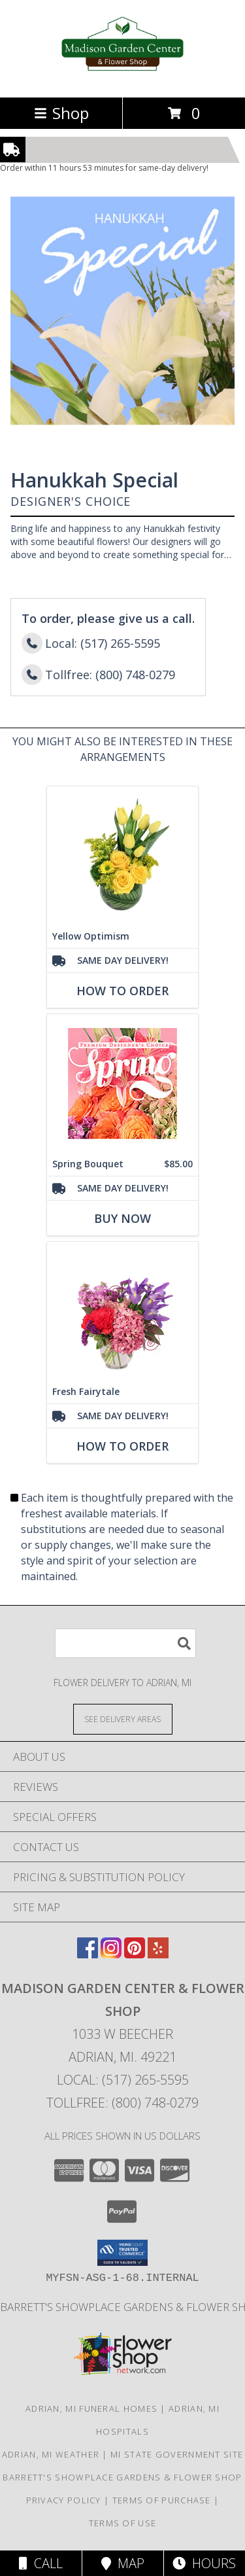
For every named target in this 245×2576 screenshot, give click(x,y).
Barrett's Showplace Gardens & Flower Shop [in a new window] (122, 2477)
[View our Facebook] (87, 1954)
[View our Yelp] (158, 1954)
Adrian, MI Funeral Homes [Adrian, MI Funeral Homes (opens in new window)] (91, 2408)
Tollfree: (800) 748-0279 (122, 2102)
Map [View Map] (122, 2563)
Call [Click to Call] (41, 2563)
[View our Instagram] (111, 1954)
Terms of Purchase (161, 2500)
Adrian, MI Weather (50, 2454)
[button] (122, 2253)
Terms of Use (123, 2523)
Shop (61, 113)
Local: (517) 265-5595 (123, 2080)
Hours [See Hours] (204, 2563)
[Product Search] (125, 1643)
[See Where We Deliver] (122, 1718)
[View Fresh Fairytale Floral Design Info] (122, 1311)
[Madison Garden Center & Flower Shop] (122, 78)
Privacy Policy (63, 2500)
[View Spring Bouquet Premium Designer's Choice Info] (122, 1083)
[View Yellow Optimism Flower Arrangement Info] (122, 855)
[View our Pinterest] (134, 1954)
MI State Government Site (176, 2454)
